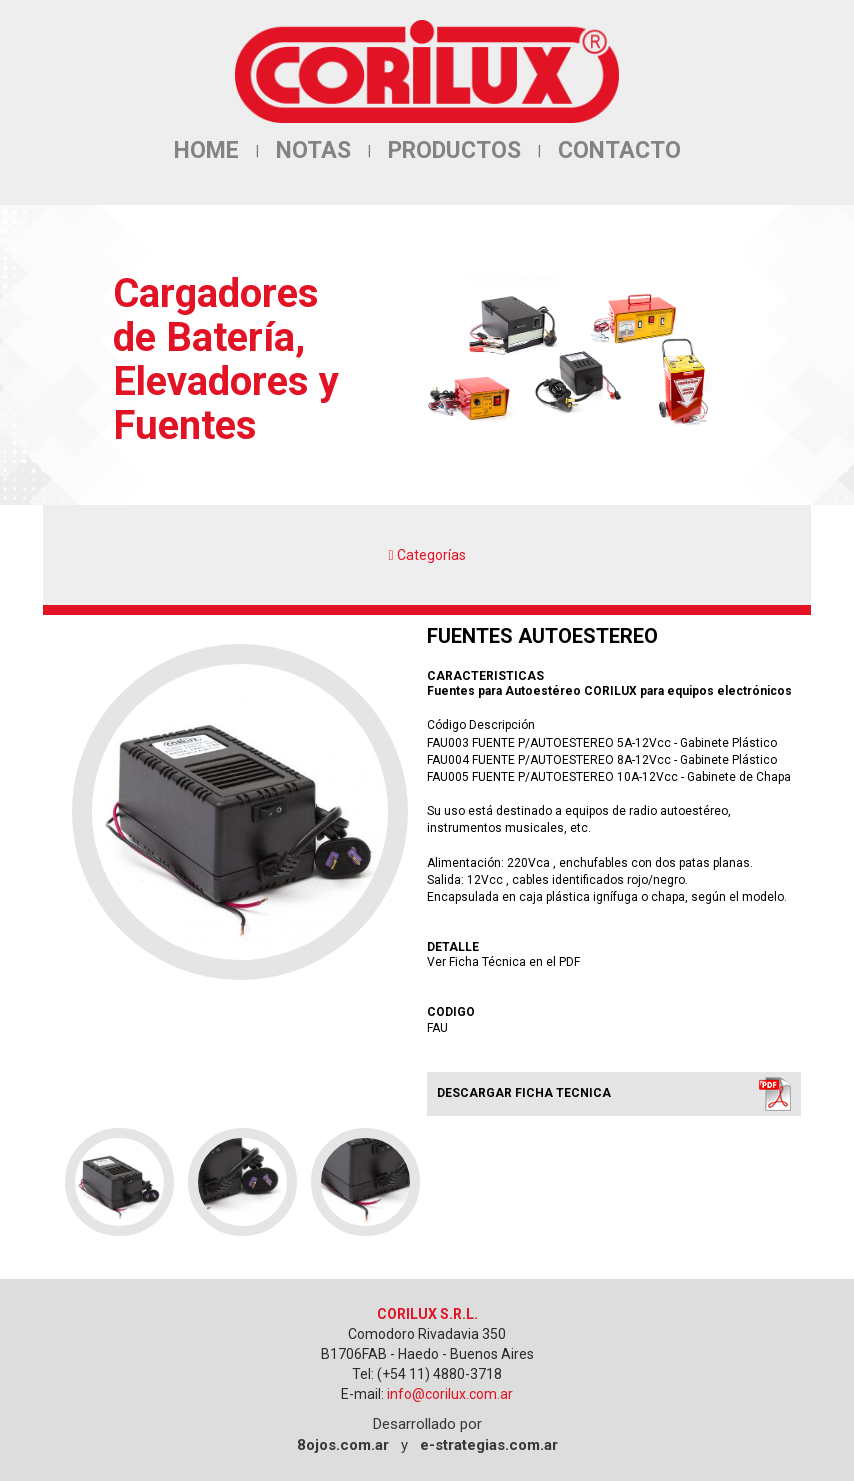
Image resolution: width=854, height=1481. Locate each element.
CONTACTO (619, 150)
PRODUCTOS (454, 150)
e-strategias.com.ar (489, 1445)
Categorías (426, 555)
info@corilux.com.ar (450, 1394)
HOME (206, 150)
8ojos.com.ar (343, 1445)
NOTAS (313, 150)
